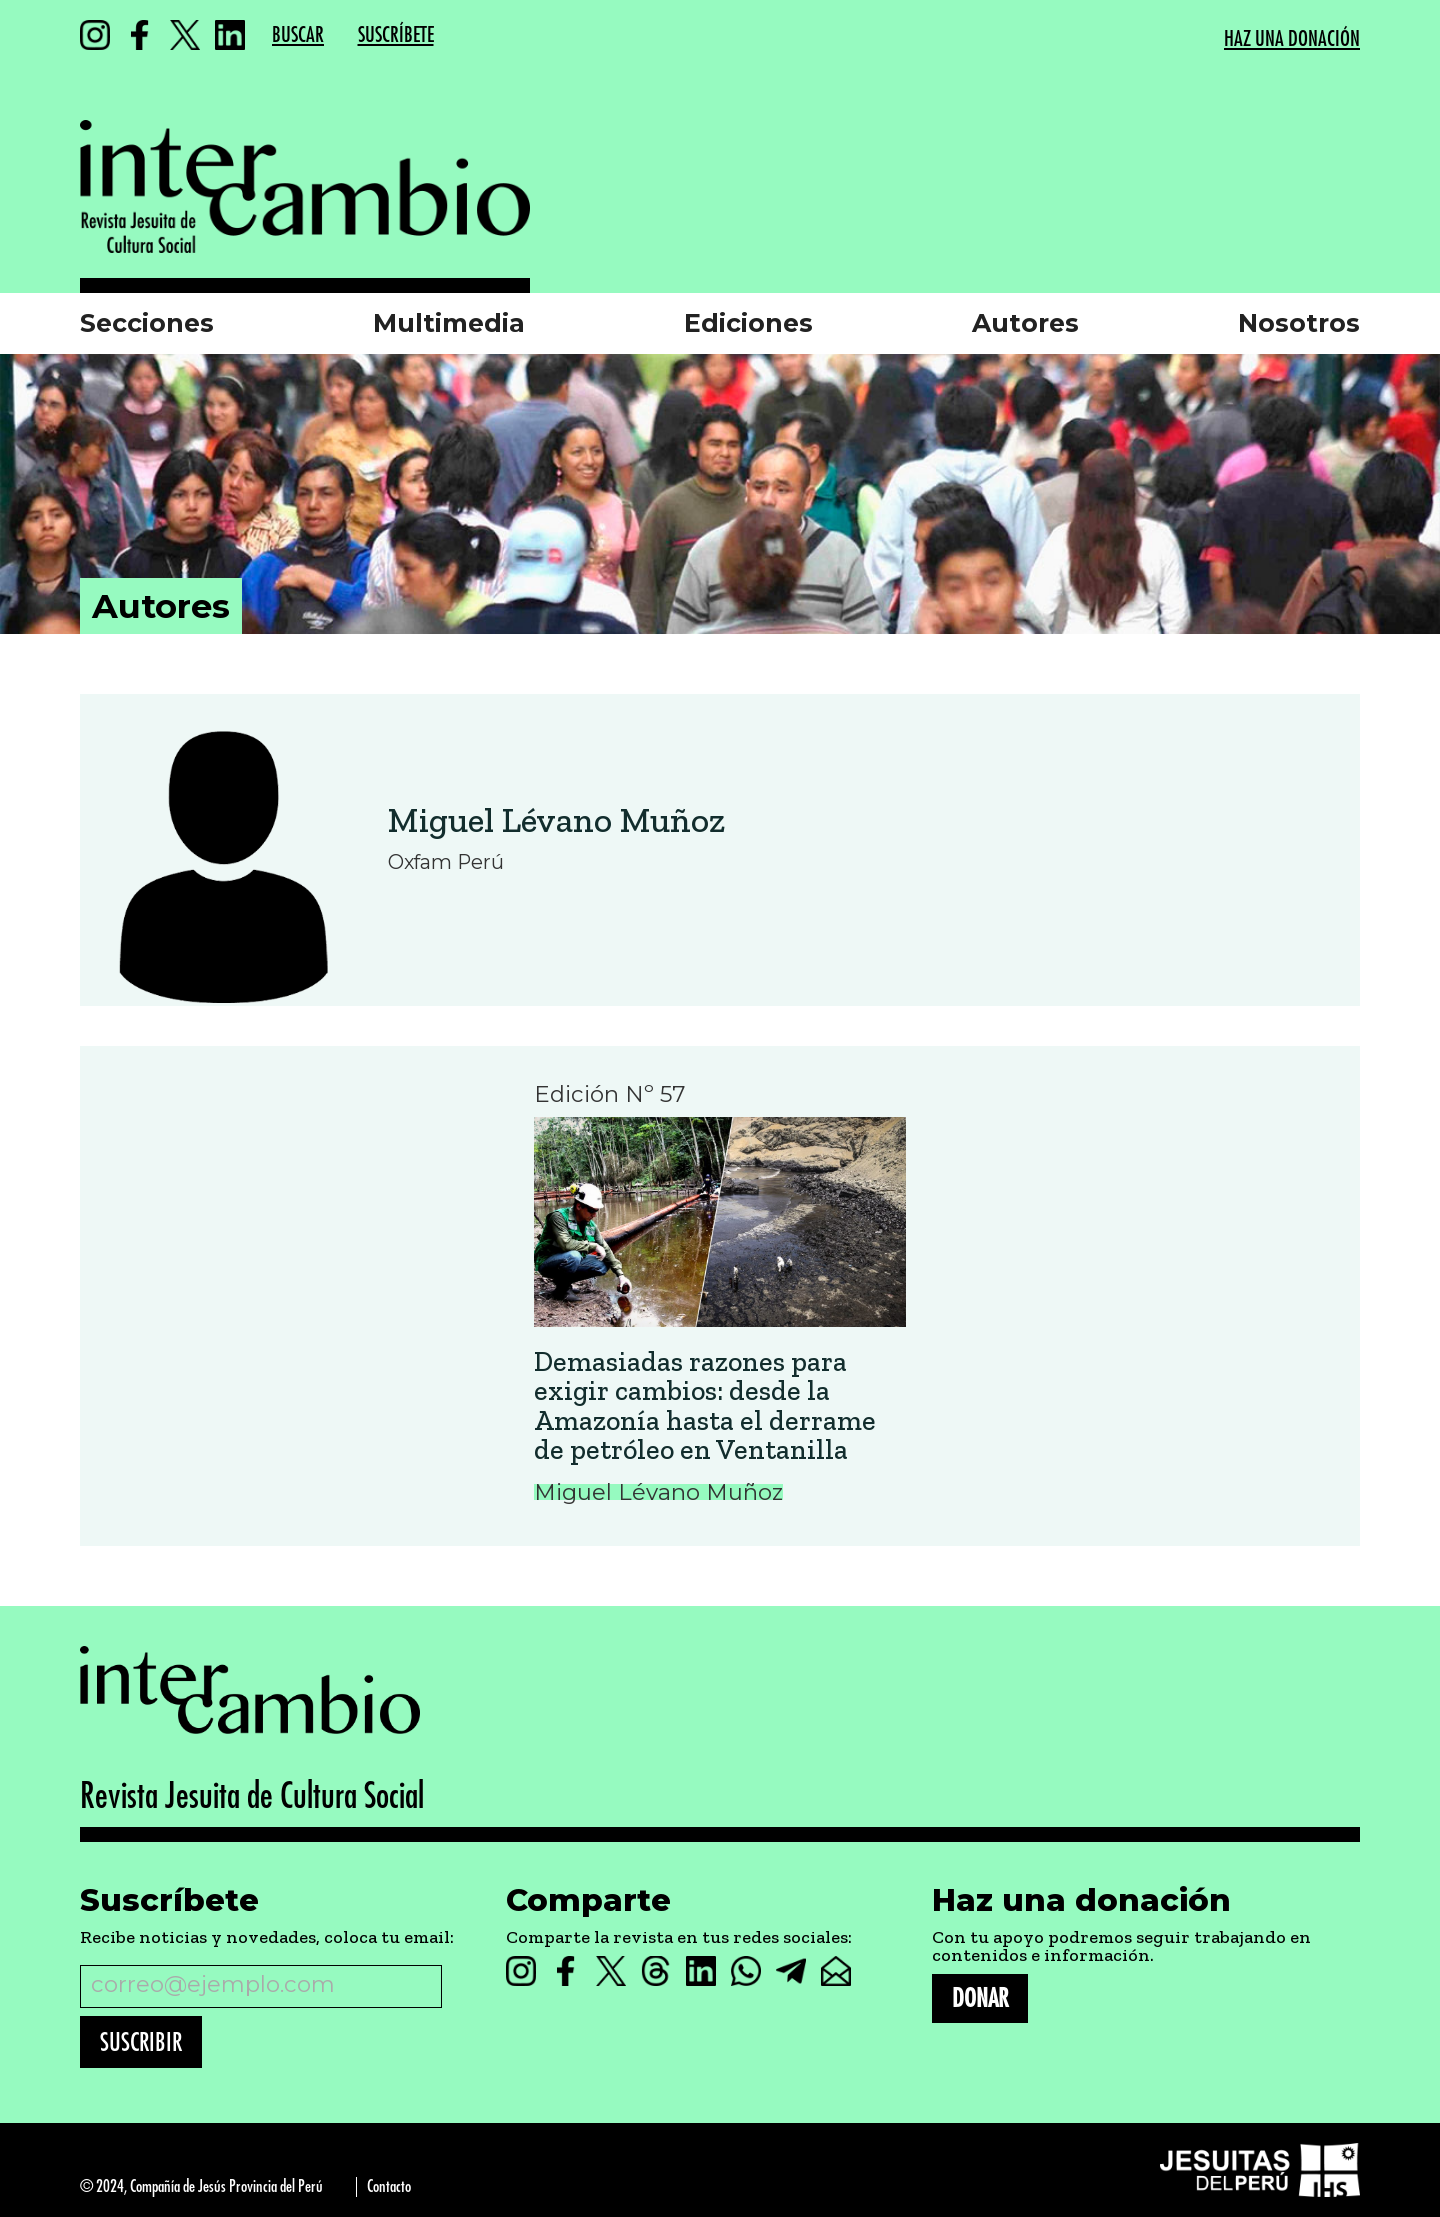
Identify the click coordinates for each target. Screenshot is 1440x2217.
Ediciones (748, 323)
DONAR (980, 1998)
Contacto (389, 2186)
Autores (1025, 323)
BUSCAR (298, 35)
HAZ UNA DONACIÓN (1292, 39)
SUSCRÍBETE (396, 35)
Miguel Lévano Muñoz (556, 820)
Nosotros (1299, 323)
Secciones (147, 323)
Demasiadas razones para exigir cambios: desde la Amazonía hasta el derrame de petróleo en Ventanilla (705, 1406)
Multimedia (449, 323)
